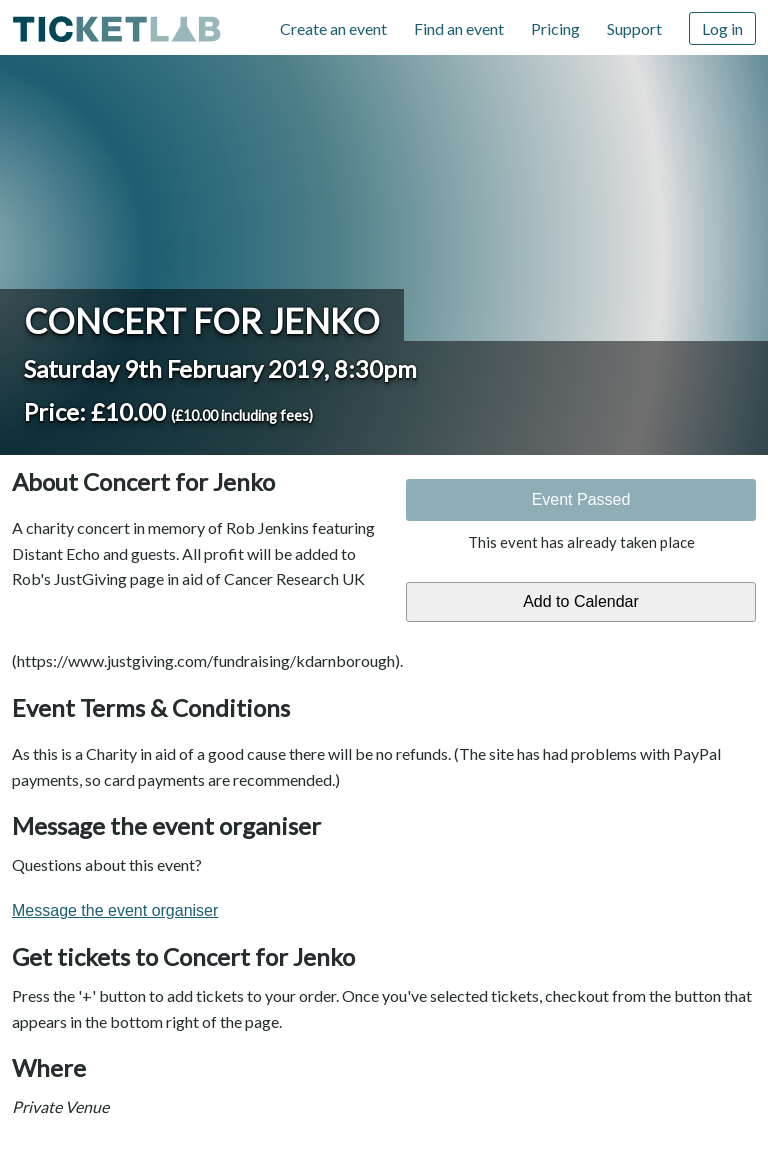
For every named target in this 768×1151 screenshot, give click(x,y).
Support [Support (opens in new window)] (634, 28)
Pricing (555, 28)
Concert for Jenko (202, 321)
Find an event (459, 28)
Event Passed (581, 499)
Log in (722, 28)
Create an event (333, 28)
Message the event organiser (115, 910)
